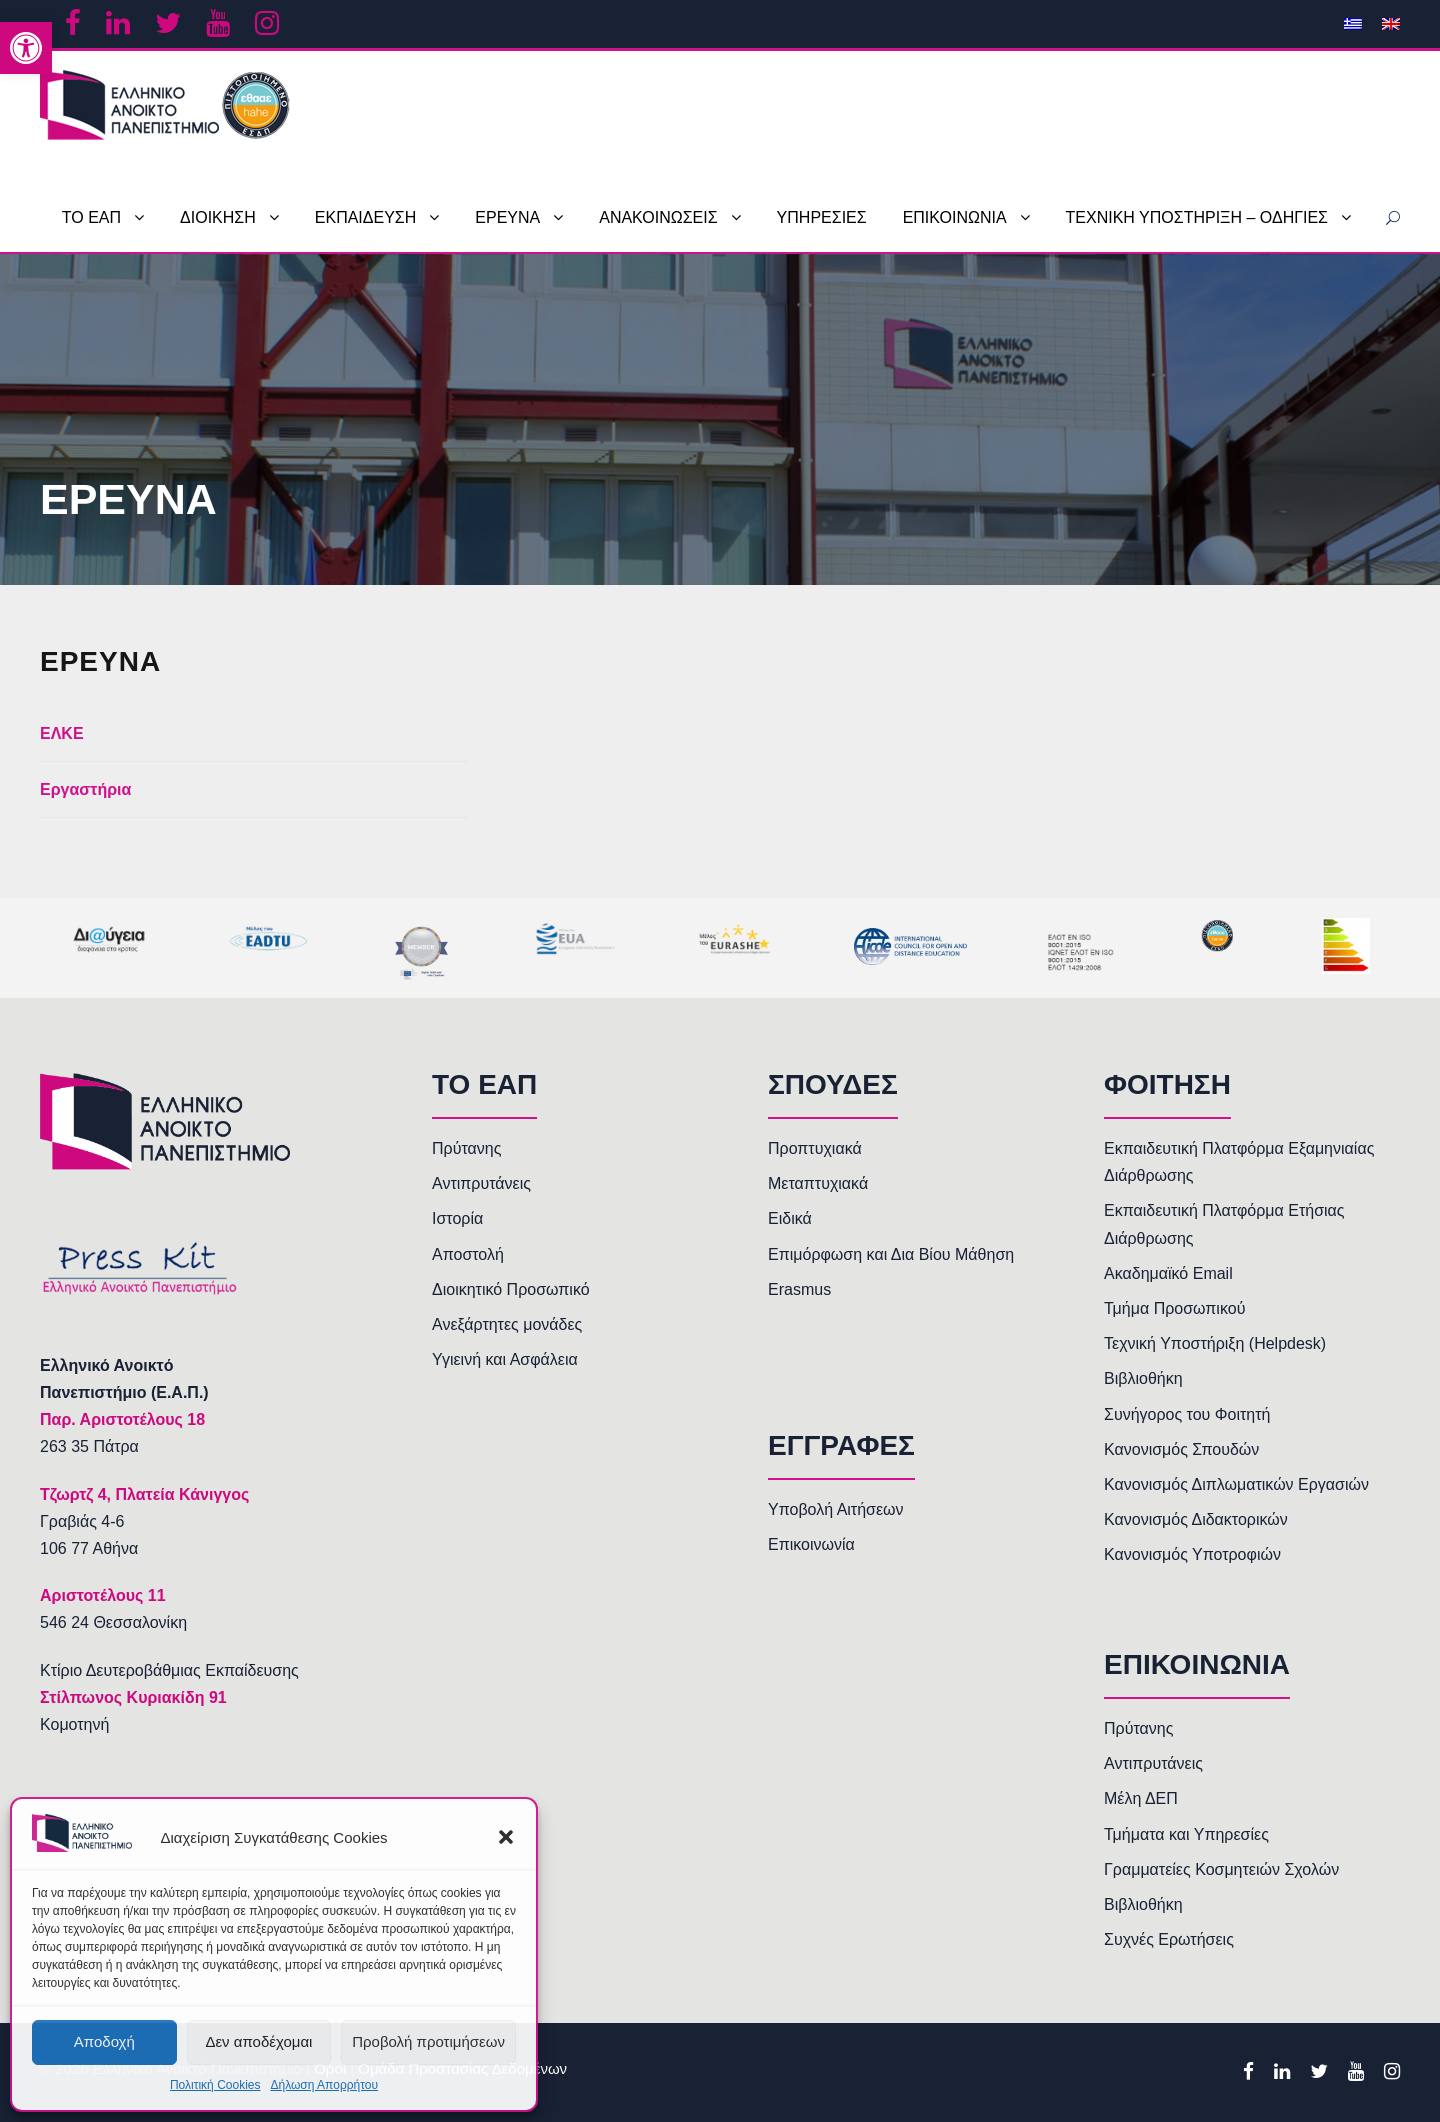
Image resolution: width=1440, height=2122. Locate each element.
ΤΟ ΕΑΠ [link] (91, 217)
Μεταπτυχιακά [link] (818, 1183)
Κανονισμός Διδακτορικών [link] (1196, 1519)
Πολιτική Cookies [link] (215, 2085)
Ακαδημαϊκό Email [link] (1168, 1273)
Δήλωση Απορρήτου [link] (324, 2085)
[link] (26, 48)
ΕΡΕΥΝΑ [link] (507, 217)
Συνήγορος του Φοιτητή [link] (1187, 1414)
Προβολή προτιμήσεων (428, 2041)
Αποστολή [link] (468, 1254)
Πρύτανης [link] (466, 1148)
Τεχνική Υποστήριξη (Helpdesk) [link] (1215, 1343)
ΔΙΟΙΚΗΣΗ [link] (218, 217)
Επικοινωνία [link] (811, 1544)
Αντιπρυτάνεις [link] (481, 1183)
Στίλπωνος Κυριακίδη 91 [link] (133, 1697)
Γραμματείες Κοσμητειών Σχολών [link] (1221, 1869)
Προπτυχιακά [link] (815, 1148)
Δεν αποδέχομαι (258, 2041)
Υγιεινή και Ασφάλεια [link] (505, 1359)
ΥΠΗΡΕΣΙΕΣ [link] (822, 217)
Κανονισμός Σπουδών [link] (1181, 1449)
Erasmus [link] (799, 1289)
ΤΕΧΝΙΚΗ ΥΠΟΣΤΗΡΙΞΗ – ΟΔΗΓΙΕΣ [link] (1197, 217)
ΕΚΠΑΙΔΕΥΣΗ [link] (366, 217)
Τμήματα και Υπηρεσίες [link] (1186, 1834)
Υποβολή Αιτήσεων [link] (836, 1509)
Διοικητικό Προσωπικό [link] (511, 1289)
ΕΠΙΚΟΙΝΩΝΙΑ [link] (955, 217)
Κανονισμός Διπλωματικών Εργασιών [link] (1236, 1484)
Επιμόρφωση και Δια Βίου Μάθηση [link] (891, 1254)
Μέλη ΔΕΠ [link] (1141, 1798)
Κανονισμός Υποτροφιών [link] (1192, 1554)
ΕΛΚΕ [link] (62, 733)
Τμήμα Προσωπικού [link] (1174, 1308)
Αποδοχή (104, 2041)
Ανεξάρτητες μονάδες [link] (507, 1324)
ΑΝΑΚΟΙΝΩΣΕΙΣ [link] (658, 217)
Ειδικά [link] (790, 1218)
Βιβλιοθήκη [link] (1143, 1378)
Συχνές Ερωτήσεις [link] (1169, 1939)
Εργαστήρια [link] (85, 789)
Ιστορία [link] (457, 1218)
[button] (506, 1837)
